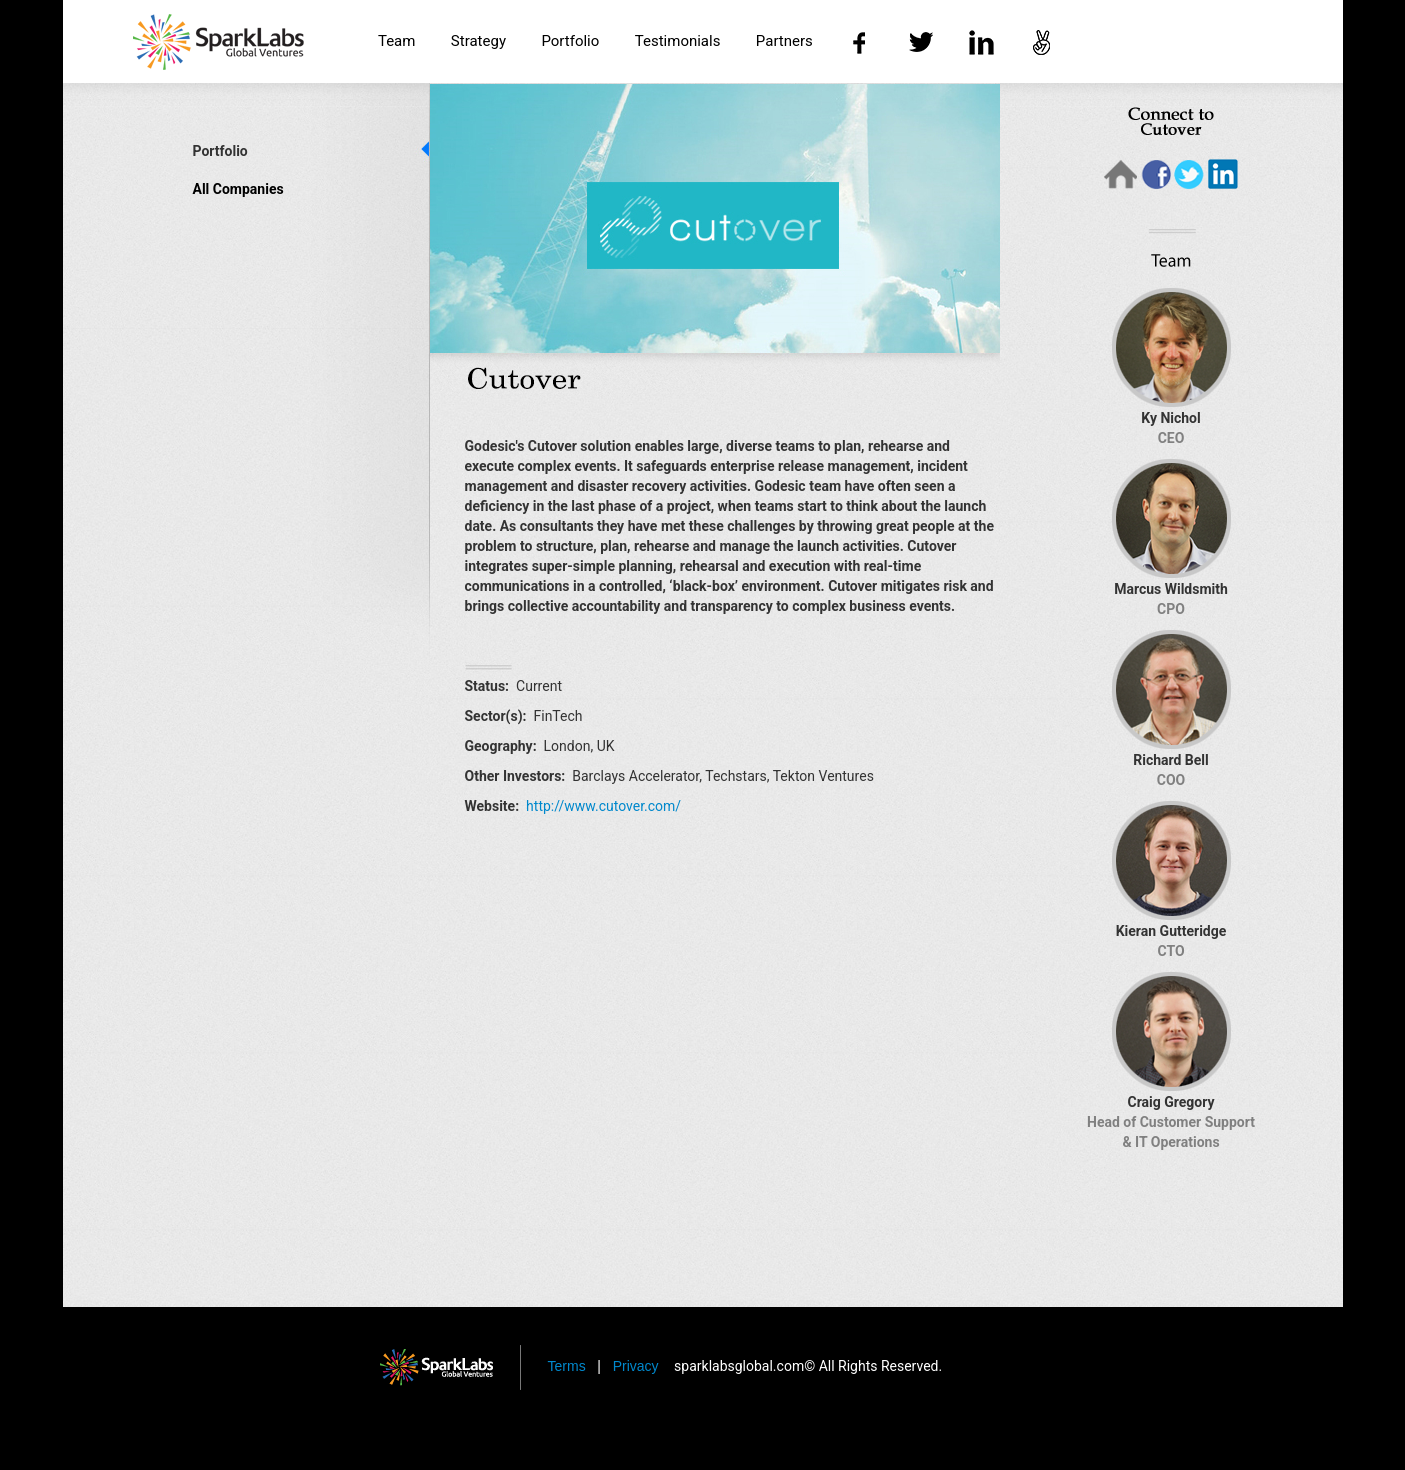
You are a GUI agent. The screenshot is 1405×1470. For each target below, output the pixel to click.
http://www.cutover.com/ (603, 806)
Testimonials (678, 41)
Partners (784, 41)
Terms (569, 1366)
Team (397, 41)
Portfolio (570, 41)
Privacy (638, 1366)
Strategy (478, 41)
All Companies (238, 189)
